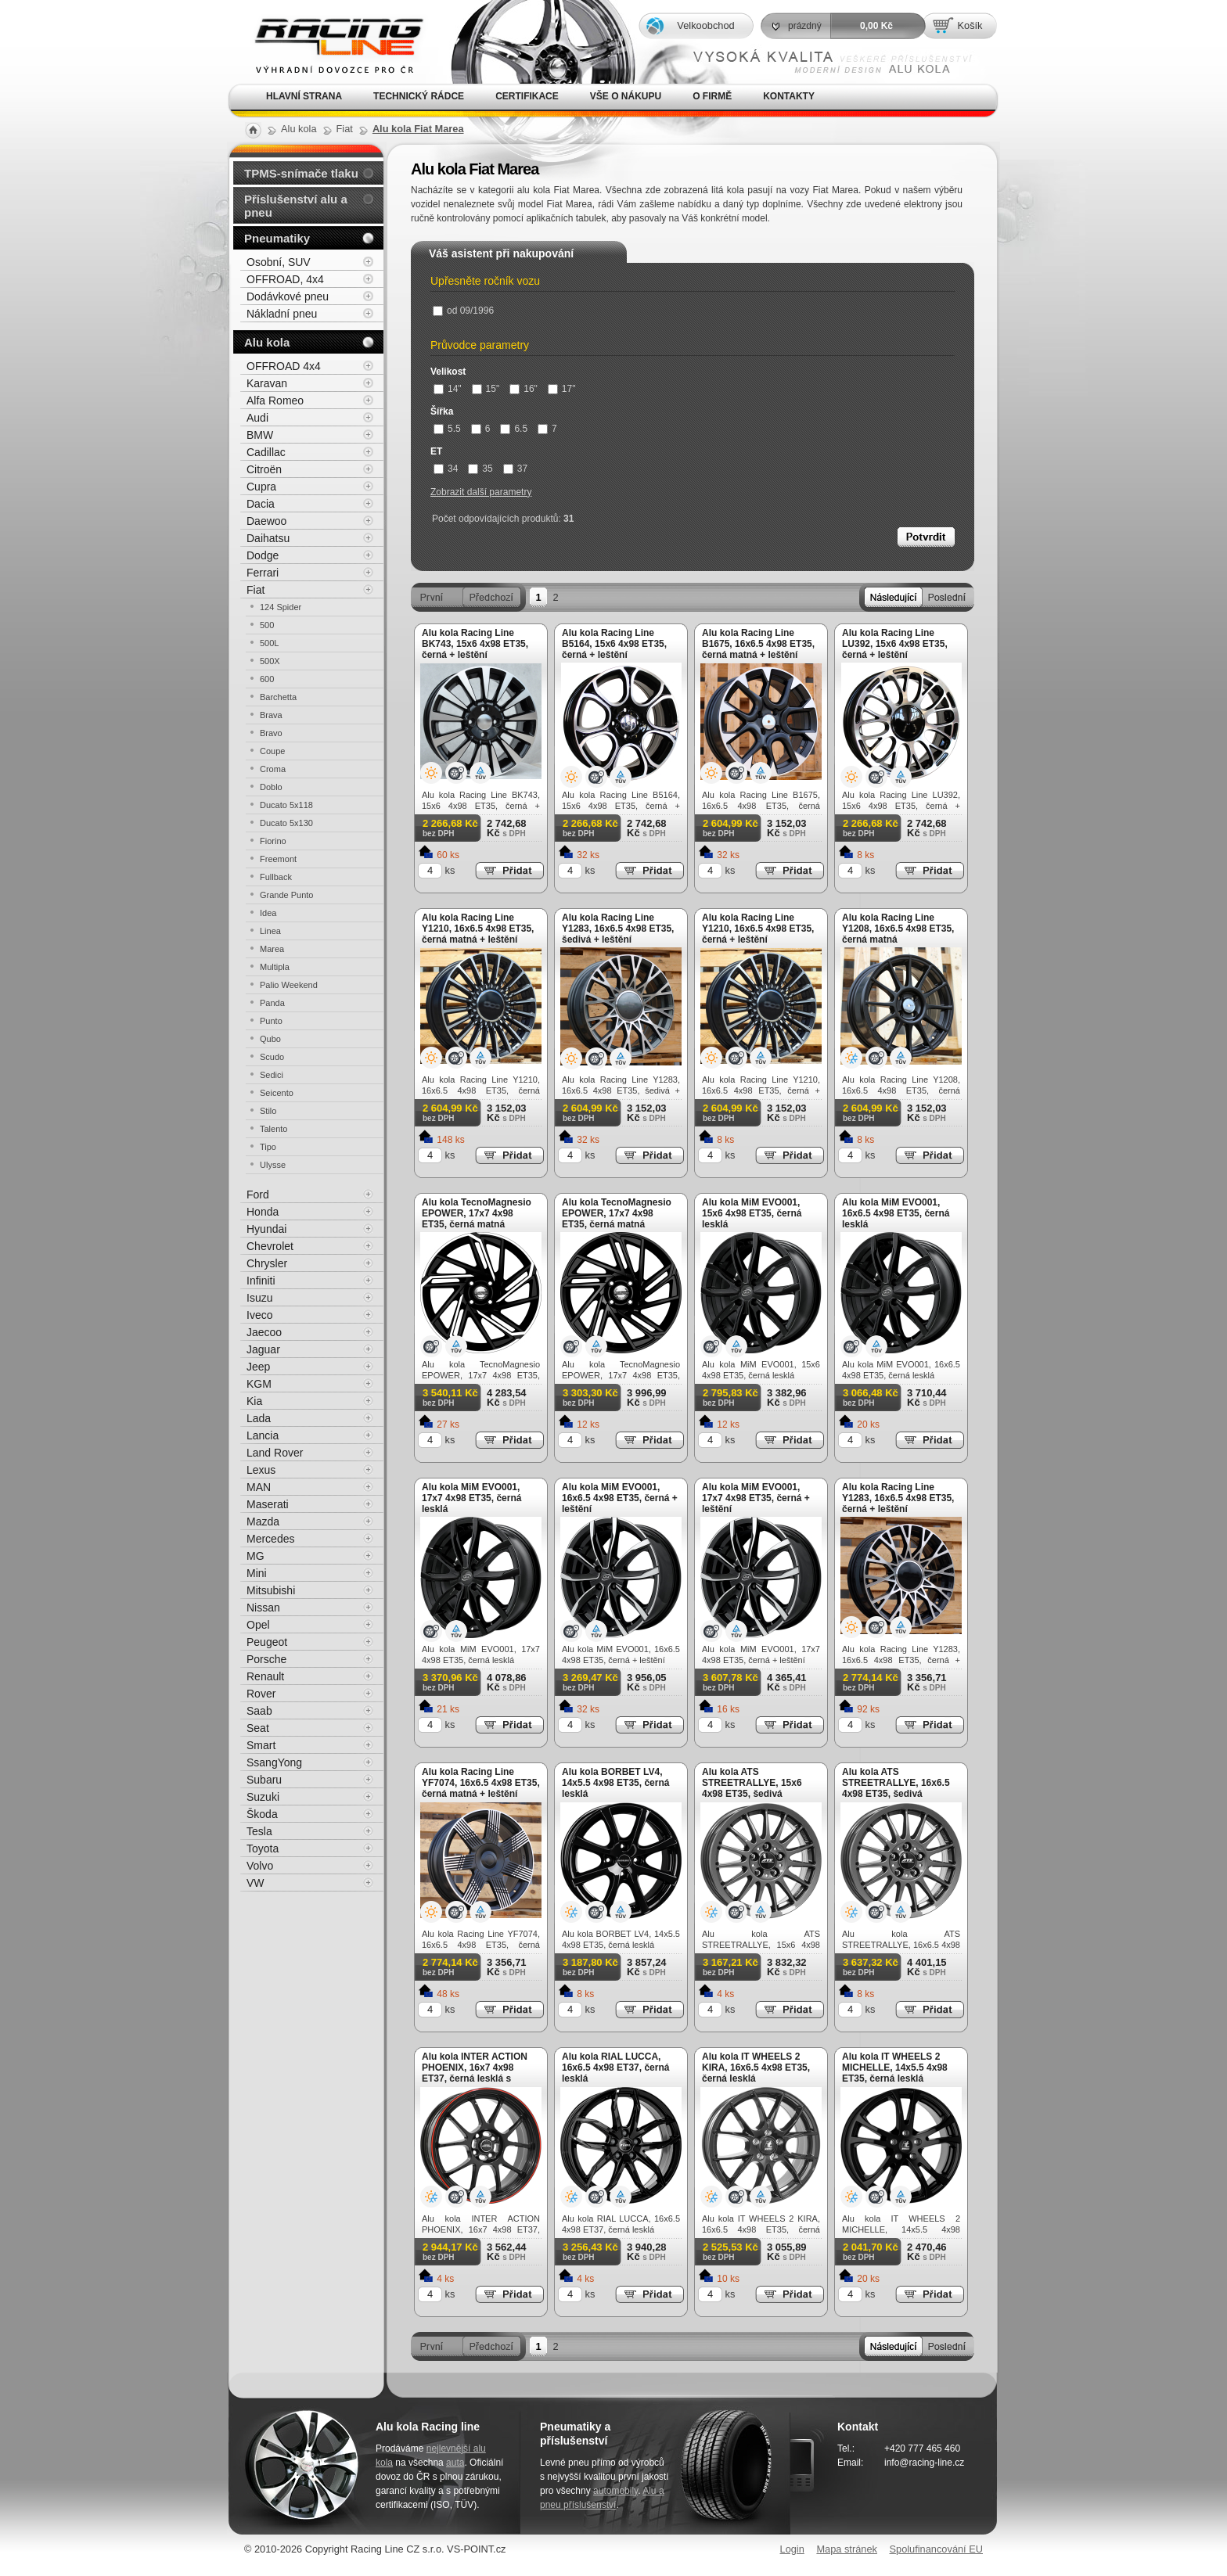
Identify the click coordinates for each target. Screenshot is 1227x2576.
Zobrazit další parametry (480, 492)
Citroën (264, 469)
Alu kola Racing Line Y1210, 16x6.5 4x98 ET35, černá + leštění (758, 928)
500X (270, 661)
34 (446, 468)
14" (448, 388)
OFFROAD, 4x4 (285, 279)
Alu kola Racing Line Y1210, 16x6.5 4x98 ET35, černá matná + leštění (478, 928)
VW (255, 1883)
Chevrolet (269, 1246)
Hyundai (266, 1229)
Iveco (259, 1315)
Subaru (264, 1779)
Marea (272, 949)
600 (267, 679)
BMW (259, 435)
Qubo (270, 1039)
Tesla (259, 1831)
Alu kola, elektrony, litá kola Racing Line (328, 42)
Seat (257, 1728)
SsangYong (274, 1762)
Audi (257, 417)
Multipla (275, 967)
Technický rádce (418, 96)
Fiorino (273, 841)
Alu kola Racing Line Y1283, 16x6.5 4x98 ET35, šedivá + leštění (618, 928)
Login (792, 2549)
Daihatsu (268, 538)
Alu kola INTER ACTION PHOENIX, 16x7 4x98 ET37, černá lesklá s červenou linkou (474, 2073)
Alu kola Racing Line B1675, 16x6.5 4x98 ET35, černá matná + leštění (758, 643)
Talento (273, 1129)
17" (562, 388)
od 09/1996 (463, 310)
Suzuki (262, 1797)
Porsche (266, 1659)
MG (255, 1556)
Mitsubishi (270, 1590)
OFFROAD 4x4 (283, 366)
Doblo (271, 787)
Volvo (259, 1865)
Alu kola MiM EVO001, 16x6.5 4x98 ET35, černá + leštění (620, 1498)
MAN (258, 1487)
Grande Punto (287, 895)
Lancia (262, 1435)
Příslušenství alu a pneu (295, 205)
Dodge (262, 555)
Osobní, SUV (278, 262)
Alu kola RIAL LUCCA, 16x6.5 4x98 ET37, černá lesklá (615, 2067)
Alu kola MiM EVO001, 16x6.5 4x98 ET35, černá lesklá (895, 1213)
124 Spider (280, 607)
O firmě (712, 96)
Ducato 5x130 (286, 823)
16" (523, 388)
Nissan (263, 1607)
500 (267, 625)
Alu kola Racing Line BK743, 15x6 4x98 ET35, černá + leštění (475, 643)
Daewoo (266, 521)
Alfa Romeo (275, 400)
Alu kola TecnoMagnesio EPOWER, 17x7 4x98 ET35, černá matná (476, 1213)
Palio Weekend (289, 985)
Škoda (262, 1814)
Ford (257, 1194)
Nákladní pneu (281, 313)
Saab (259, 1711)
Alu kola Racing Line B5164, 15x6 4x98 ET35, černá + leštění (614, 643)
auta (455, 2462)
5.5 (447, 428)
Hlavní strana (304, 96)
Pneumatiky (277, 238)
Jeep (258, 1366)
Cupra (261, 486)
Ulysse (273, 1164)
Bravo (271, 733)
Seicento (276, 1093)
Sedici (271, 1075)
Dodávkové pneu (287, 296)
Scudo (272, 1057)
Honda (262, 1211)
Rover (260, 1693)
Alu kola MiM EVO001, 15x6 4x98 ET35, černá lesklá (751, 1213)
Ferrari (262, 572)
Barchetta (278, 697)
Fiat (255, 590)
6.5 (513, 428)
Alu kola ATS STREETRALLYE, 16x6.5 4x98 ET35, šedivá (896, 1782)
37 (515, 468)
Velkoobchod (705, 25)
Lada (258, 1418)
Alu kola (267, 342)
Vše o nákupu (625, 96)
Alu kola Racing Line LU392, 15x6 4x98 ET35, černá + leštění (895, 643)
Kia (254, 1401)
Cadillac (266, 452)
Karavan (266, 383)
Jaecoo (264, 1332)
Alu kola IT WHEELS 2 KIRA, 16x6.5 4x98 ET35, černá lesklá (756, 2067)
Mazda (262, 1521)
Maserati (267, 1504)
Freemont (278, 859)
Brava (271, 715)
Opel (258, 1625)
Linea (270, 931)
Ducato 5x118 (286, 805)
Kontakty (789, 96)
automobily (615, 2490)
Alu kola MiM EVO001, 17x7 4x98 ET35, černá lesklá (471, 1498)
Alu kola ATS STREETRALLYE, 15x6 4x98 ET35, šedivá (752, 1782)
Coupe (272, 751)
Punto (271, 1021)
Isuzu (259, 1298)
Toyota (262, 1848)
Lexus (260, 1470)
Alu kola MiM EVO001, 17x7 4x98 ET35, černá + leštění (756, 1498)
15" (486, 388)
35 (480, 468)
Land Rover (274, 1452)
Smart (260, 1745)
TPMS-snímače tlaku (301, 173)
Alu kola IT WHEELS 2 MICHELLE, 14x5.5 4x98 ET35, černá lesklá (895, 2067)
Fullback (276, 877)
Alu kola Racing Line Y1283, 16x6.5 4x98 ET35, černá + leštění (898, 1498)
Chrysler (266, 1263)
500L (269, 643)
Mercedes (270, 1538)
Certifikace (527, 96)
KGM (259, 1384)
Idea (268, 913)
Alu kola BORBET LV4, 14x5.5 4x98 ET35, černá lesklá (615, 1782)
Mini (256, 1573)
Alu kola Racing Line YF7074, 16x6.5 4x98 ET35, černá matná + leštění (481, 1782)
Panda (272, 1003)
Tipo (268, 1146)
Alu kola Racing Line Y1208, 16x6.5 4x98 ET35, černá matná (898, 928)
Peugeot (266, 1642)
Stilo (268, 1111)
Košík (969, 25)
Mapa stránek (846, 2549)
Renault (265, 1676)
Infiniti (260, 1280)
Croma (273, 769)
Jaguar (263, 1349)
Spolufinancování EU (936, 2549)
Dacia (260, 504)
